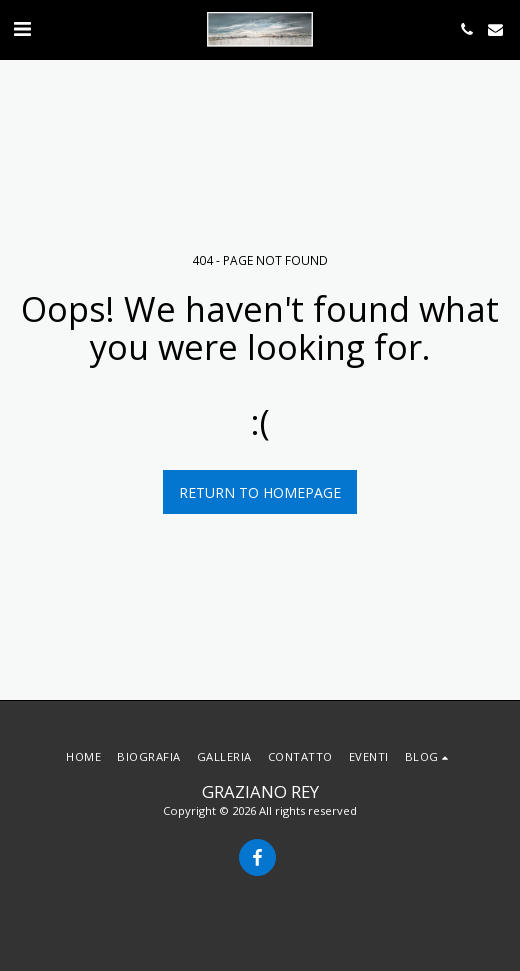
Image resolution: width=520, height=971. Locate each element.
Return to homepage (260, 492)
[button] (22, 28)
